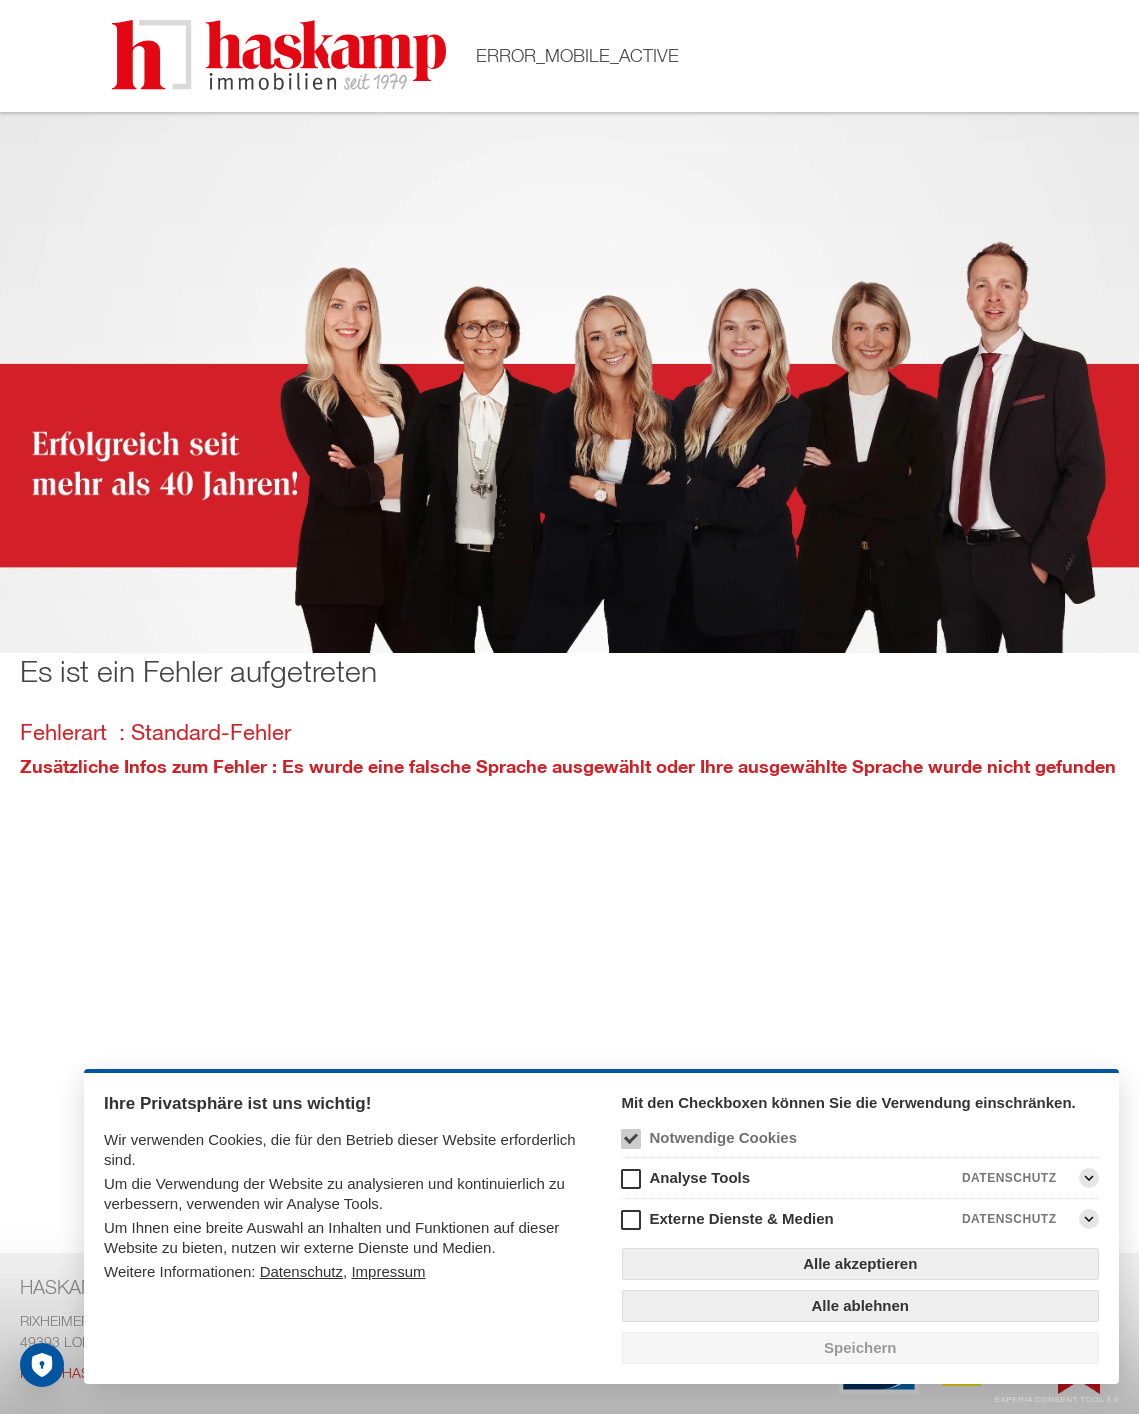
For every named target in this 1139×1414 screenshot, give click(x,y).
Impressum (388, 1271)
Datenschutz (301, 1271)
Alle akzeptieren (860, 1263)
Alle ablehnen (860, 1305)
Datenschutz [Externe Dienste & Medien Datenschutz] (1009, 1219)
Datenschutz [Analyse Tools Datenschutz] (1009, 1178)
